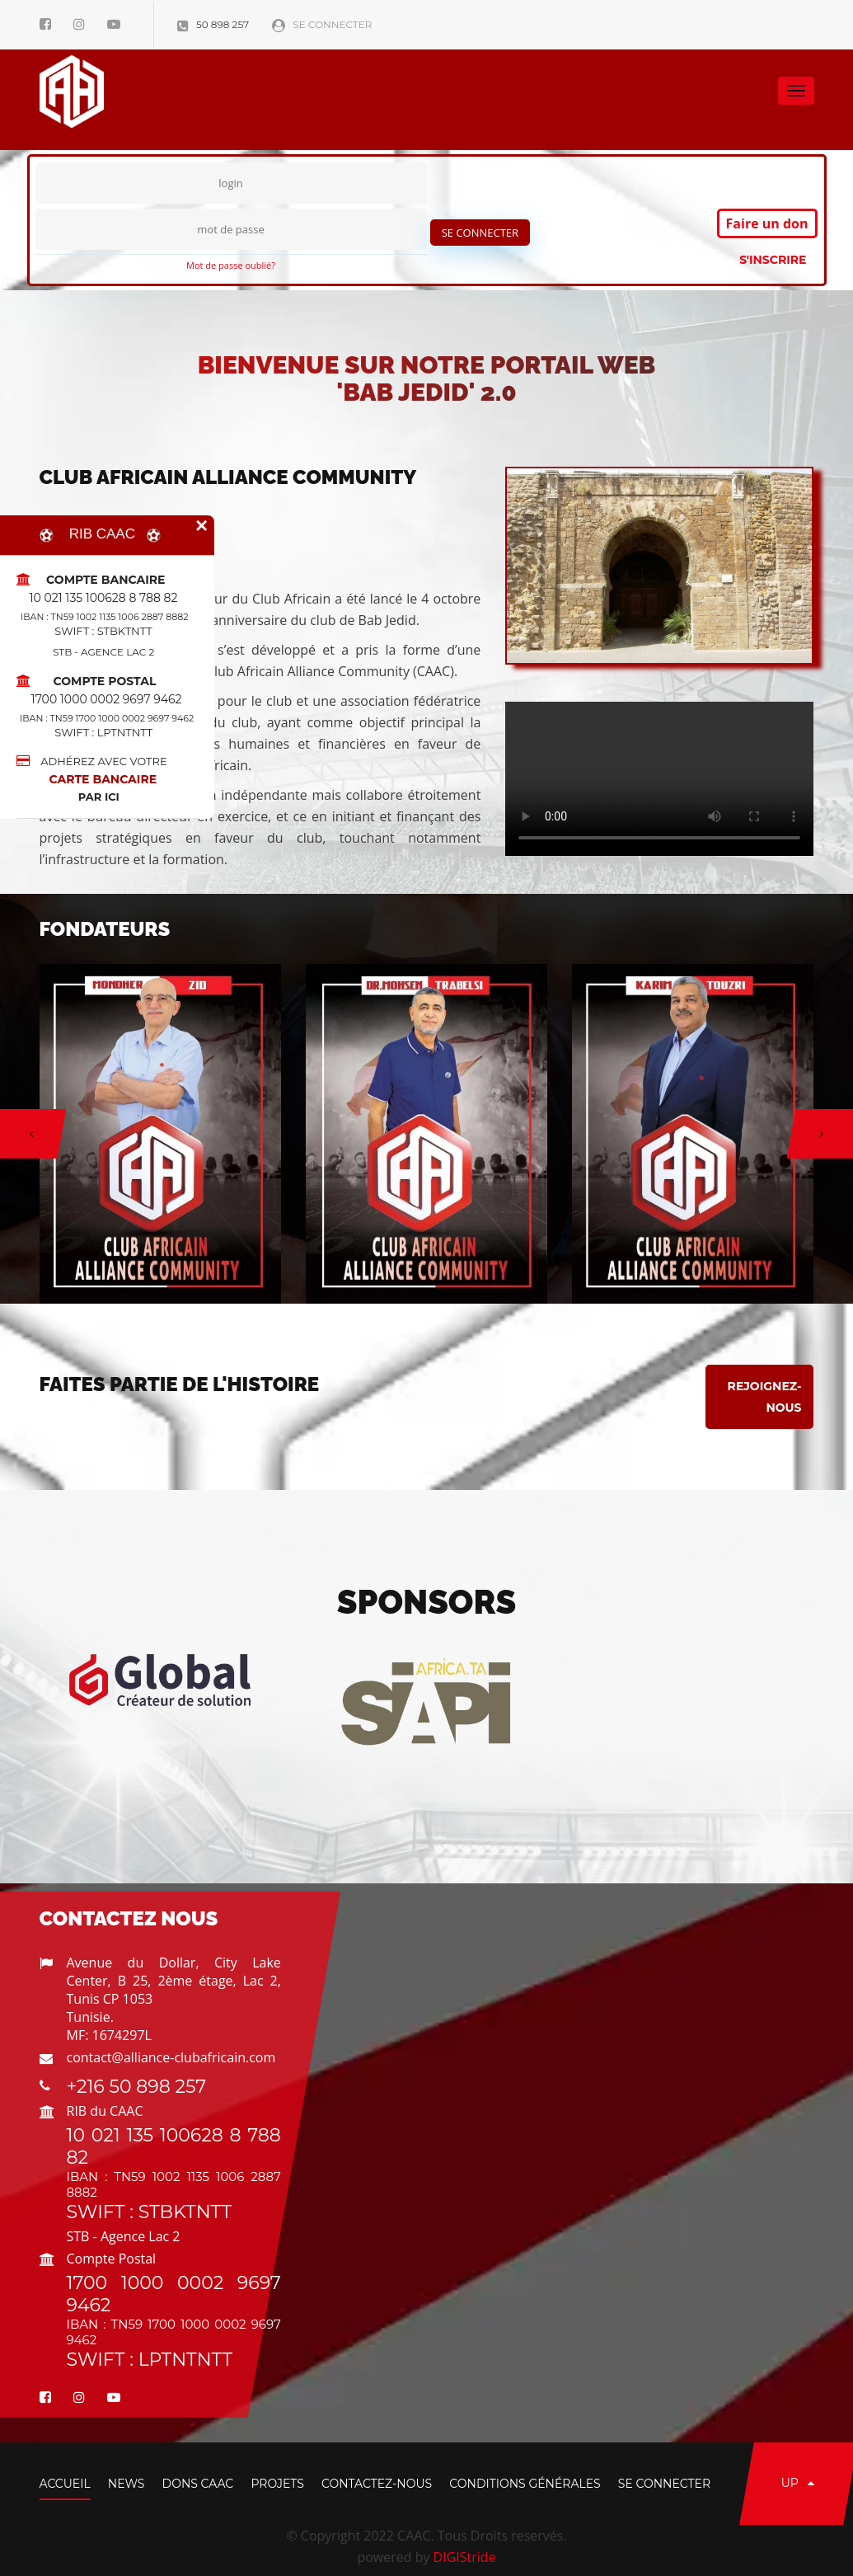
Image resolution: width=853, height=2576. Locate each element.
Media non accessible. (659, 779)
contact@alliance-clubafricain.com (171, 2057)
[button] (28, 1134)
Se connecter (322, 24)
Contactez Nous (129, 1918)
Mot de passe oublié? (230, 265)
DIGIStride (465, 2557)
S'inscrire (772, 259)
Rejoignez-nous (765, 1397)
